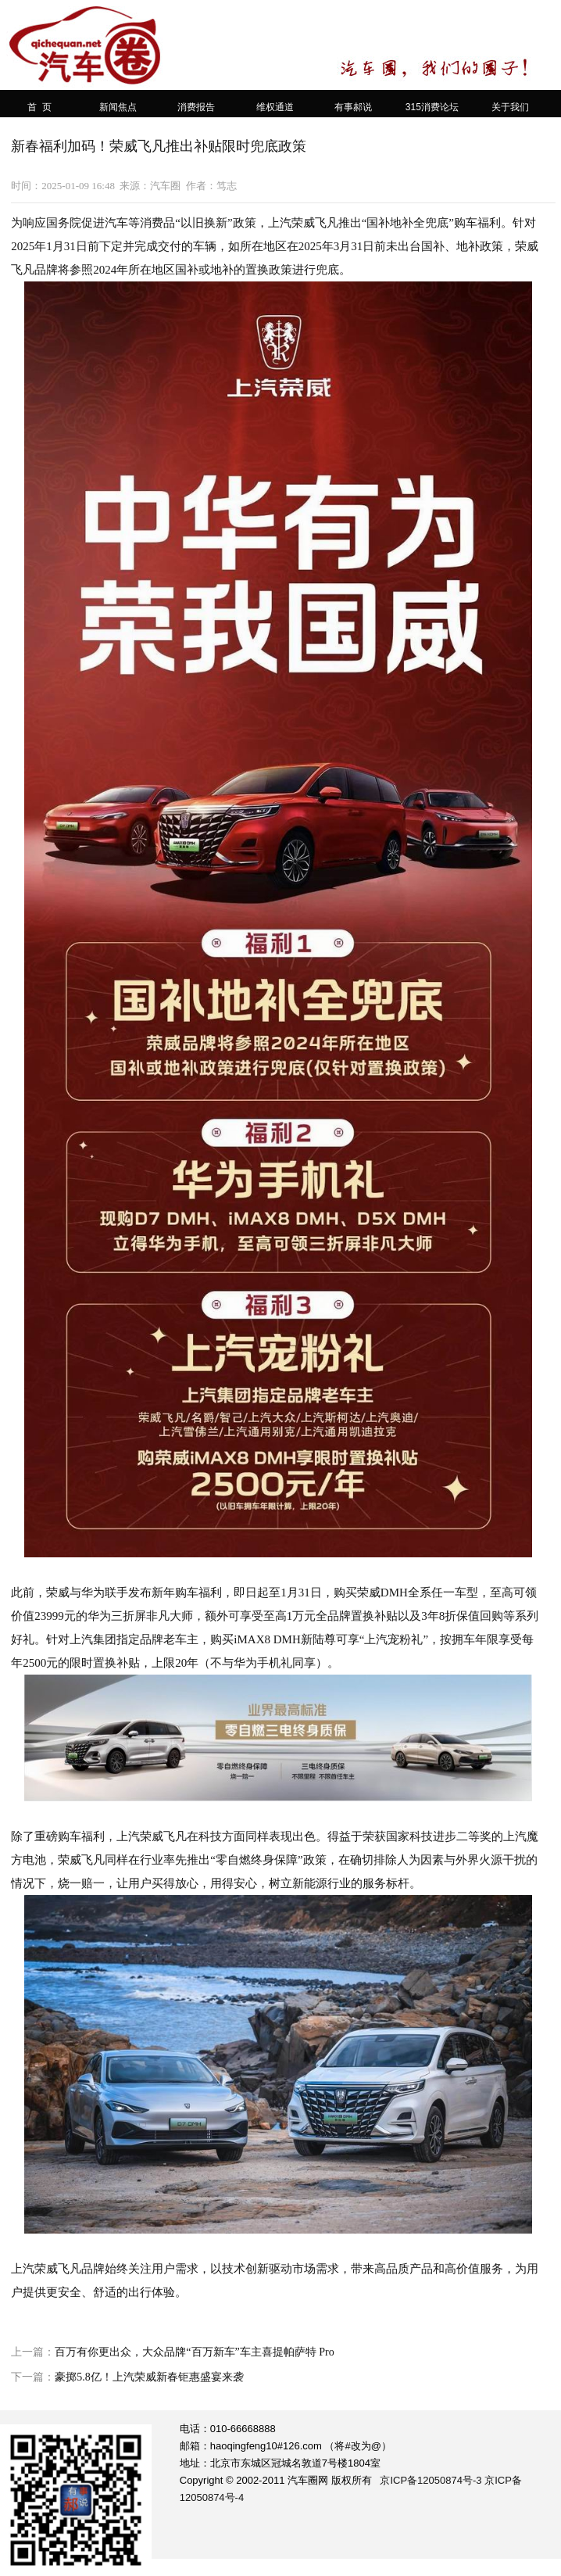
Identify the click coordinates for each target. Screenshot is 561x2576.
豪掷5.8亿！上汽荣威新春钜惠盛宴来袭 (149, 2377)
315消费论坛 (432, 107)
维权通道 (275, 107)
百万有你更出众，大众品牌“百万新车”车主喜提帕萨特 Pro (194, 2352)
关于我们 (510, 107)
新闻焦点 (118, 107)
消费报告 (196, 107)
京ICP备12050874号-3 (430, 2480)
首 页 (39, 107)
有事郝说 (353, 107)
